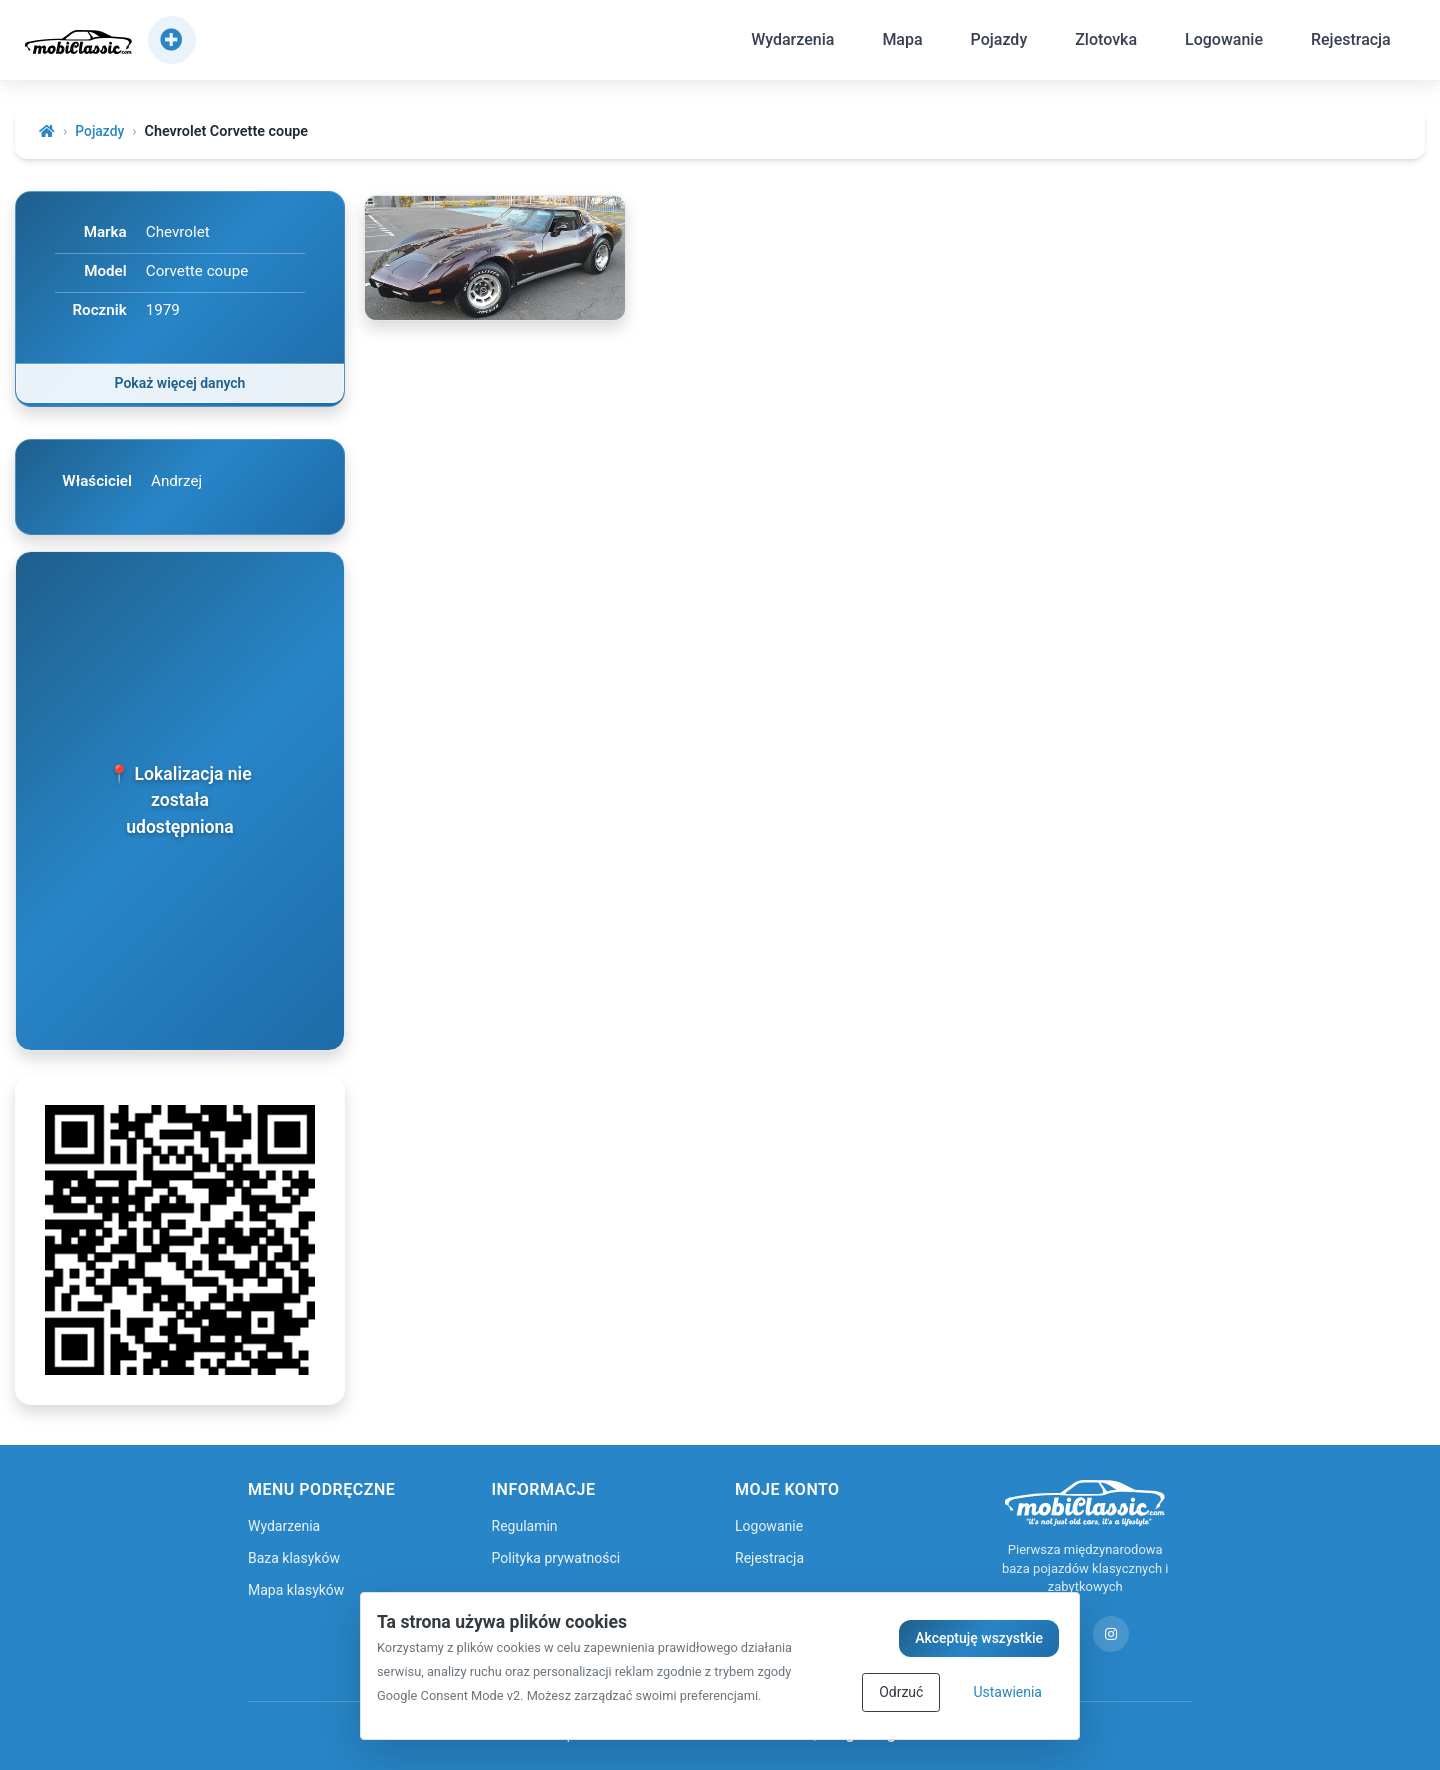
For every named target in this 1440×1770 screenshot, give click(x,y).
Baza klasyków (294, 1557)
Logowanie (1218, 43)
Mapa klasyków (296, 1589)
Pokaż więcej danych (180, 384)
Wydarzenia (786, 43)
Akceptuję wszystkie (979, 1638)
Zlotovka (1100, 43)
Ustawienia (1007, 1692)
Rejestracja (1345, 43)
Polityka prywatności (556, 1557)
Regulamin (525, 1525)
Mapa (897, 43)
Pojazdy (993, 43)
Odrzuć (901, 1692)
